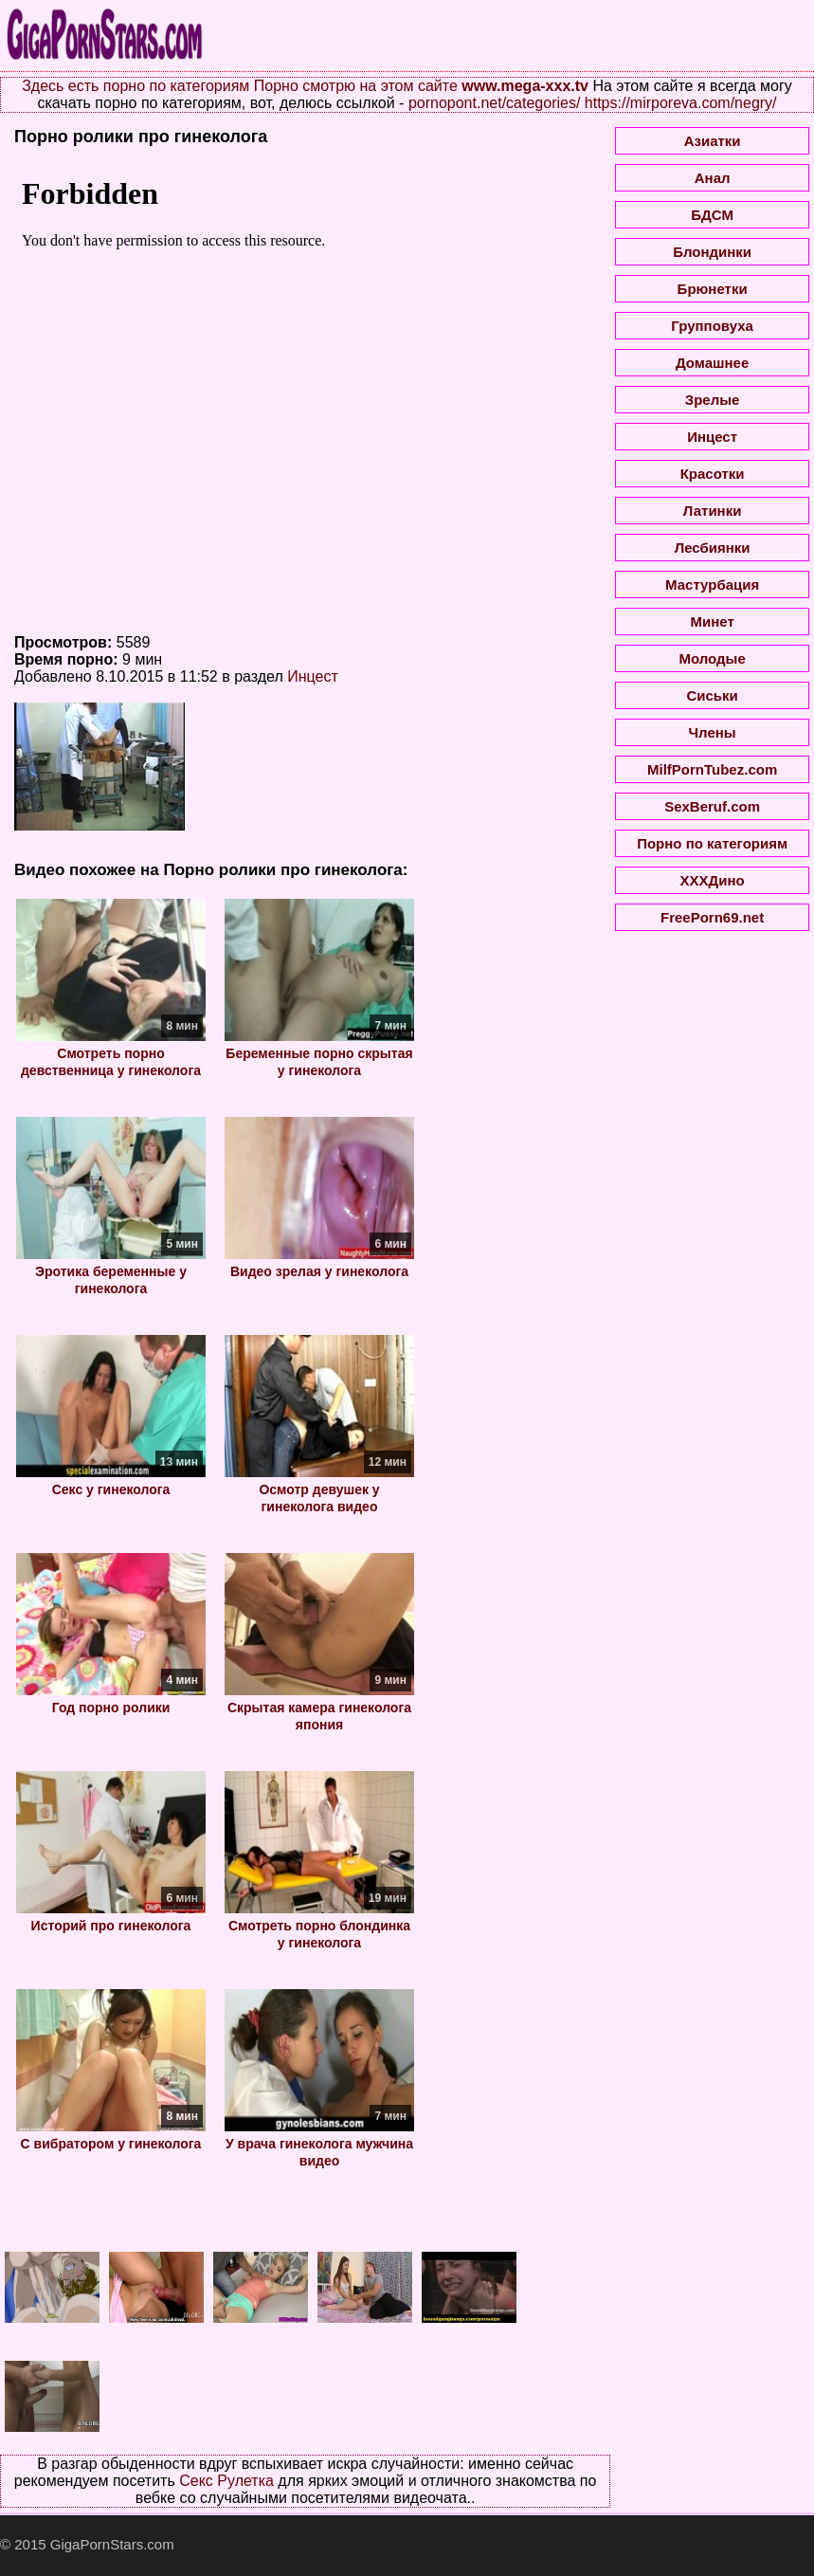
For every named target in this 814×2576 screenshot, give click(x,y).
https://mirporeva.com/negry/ (681, 103)
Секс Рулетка (226, 2481)
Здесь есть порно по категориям (135, 86)
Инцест (312, 676)
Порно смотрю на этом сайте (356, 86)
